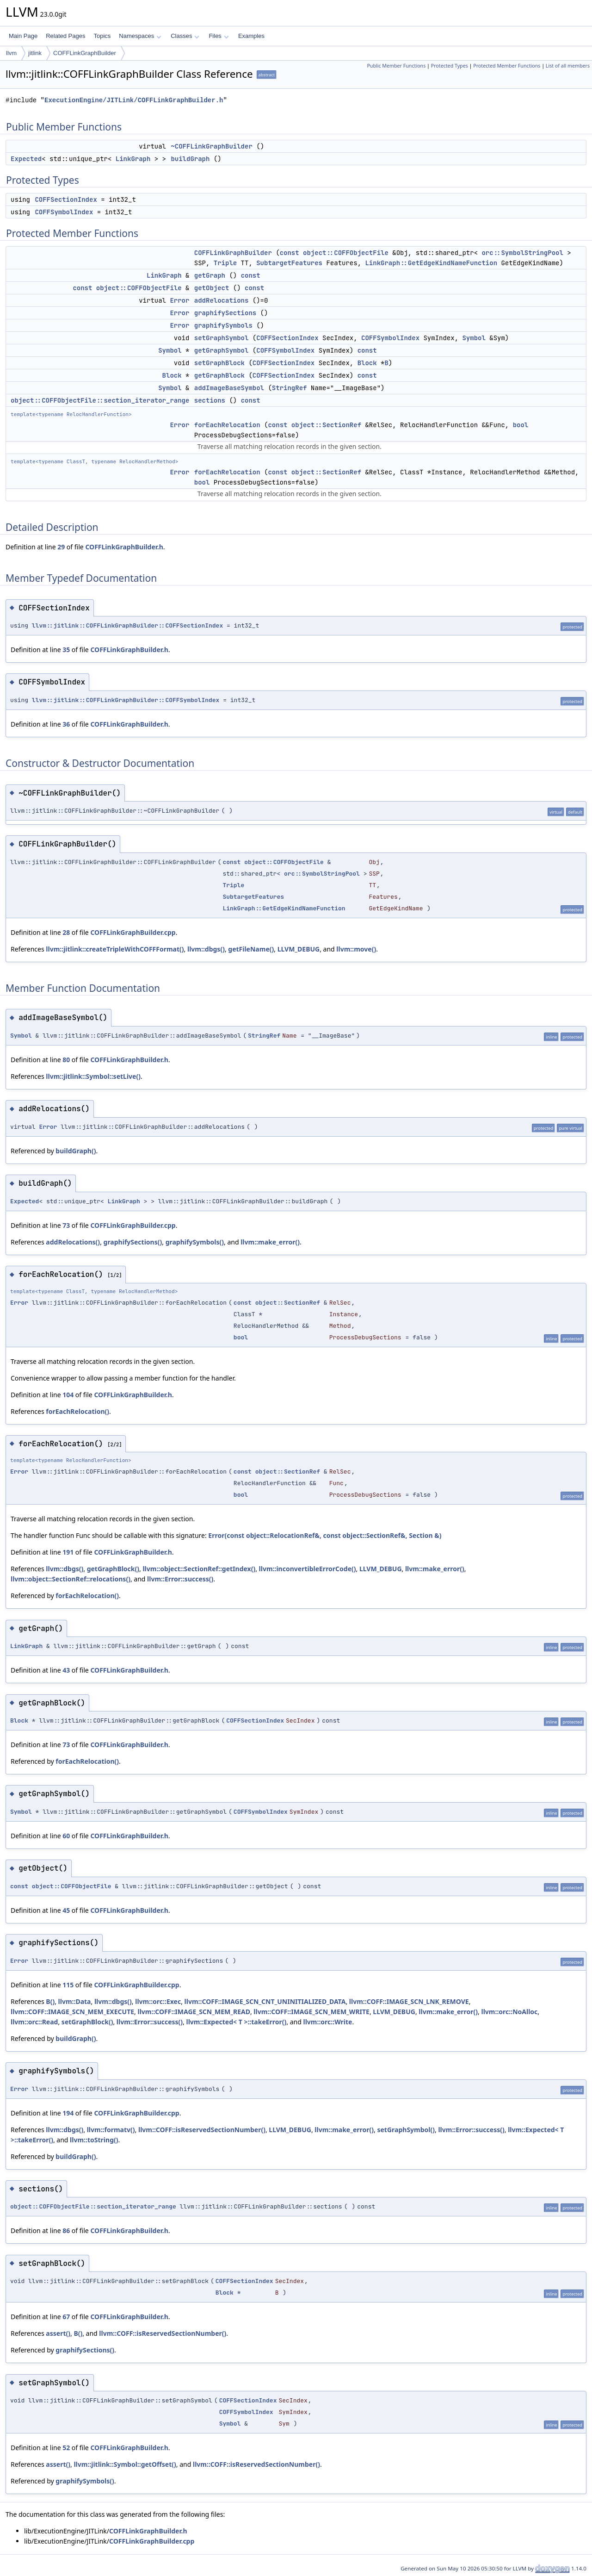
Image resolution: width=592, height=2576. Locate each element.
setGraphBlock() (87, 2021)
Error (179, 300)
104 (68, 1394)
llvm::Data (74, 2001)
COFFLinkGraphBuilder (84, 53)
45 (66, 1910)
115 (68, 1984)
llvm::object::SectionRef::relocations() (70, 1578)
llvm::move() (356, 949)
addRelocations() (73, 1242)
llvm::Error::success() (180, 1578)
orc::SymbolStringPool (522, 253)
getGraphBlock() (113, 1568)
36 (66, 724)
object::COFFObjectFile (345, 253)
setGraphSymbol (221, 338)
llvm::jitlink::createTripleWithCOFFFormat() (115, 949)
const (289, 253)
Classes (185, 35)
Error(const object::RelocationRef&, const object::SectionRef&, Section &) (324, 1535)
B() (50, 2001)
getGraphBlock (219, 375)
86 (66, 2230)
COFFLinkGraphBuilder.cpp (132, 932)
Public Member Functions (396, 65)
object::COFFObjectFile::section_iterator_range (100, 400)
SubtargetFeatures (289, 263)
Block (367, 363)
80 (66, 1059)
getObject (211, 288)
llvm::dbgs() (206, 949)
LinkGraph (133, 159)
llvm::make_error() (270, 1242)
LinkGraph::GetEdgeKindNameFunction (431, 263)
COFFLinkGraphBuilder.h (124, 546)
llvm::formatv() (111, 2129)
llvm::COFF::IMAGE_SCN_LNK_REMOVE (409, 2001)
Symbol (473, 338)
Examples (251, 35)
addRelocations (221, 300)
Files (218, 35)
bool (521, 425)
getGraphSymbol (221, 350)
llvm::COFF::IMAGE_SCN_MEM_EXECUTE (72, 2011)
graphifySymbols (223, 325)
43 (66, 1670)
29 (61, 546)
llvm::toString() (94, 2139)
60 (66, 1835)
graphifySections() (133, 1242)
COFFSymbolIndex (64, 212)
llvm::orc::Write (327, 2021)
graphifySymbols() (195, 1242)
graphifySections (225, 313)
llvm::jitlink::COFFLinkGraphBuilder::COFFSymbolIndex (126, 700)
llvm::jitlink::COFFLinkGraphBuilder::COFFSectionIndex (127, 625)
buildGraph (190, 159)
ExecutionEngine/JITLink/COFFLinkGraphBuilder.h (133, 100)
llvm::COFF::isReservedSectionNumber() (201, 2129)
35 (66, 649)
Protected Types (449, 65)
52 (66, 2447)
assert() (58, 2333)
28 (66, 932)
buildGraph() (76, 1150)
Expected (26, 159)
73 (66, 1225)
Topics (102, 35)
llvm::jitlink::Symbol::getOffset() (125, 2464)
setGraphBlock (219, 363)
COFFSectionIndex (66, 199)
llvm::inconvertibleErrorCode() (307, 1568)
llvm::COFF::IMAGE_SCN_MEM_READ (193, 2011)
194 (68, 2113)
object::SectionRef (326, 425)
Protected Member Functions (506, 65)
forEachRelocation (227, 425)
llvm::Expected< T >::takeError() (236, 2021)
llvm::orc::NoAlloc (509, 2011)
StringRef (289, 388)
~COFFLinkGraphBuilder (211, 146)
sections (209, 400)
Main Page (23, 35)
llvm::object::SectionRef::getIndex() (198, 1568)
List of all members (568, 65)
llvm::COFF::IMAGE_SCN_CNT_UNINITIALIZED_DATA (265, 2001)
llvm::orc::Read (34, 2021)
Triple (225, 263)
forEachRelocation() (77, 1411)
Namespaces (140, 35)
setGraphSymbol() (406, 2129)
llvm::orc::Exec (158, 2001)
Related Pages (65, 35)
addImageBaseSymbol (229, 388)
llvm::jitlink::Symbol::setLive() (93, 1076)
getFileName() (251, 949)
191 (68, 1552)
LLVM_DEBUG (299, 949)
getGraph (209, 275)
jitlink (35, 53)
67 (66, 2316)
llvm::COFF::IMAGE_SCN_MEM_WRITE (311, 2011)
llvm (11, 53)
